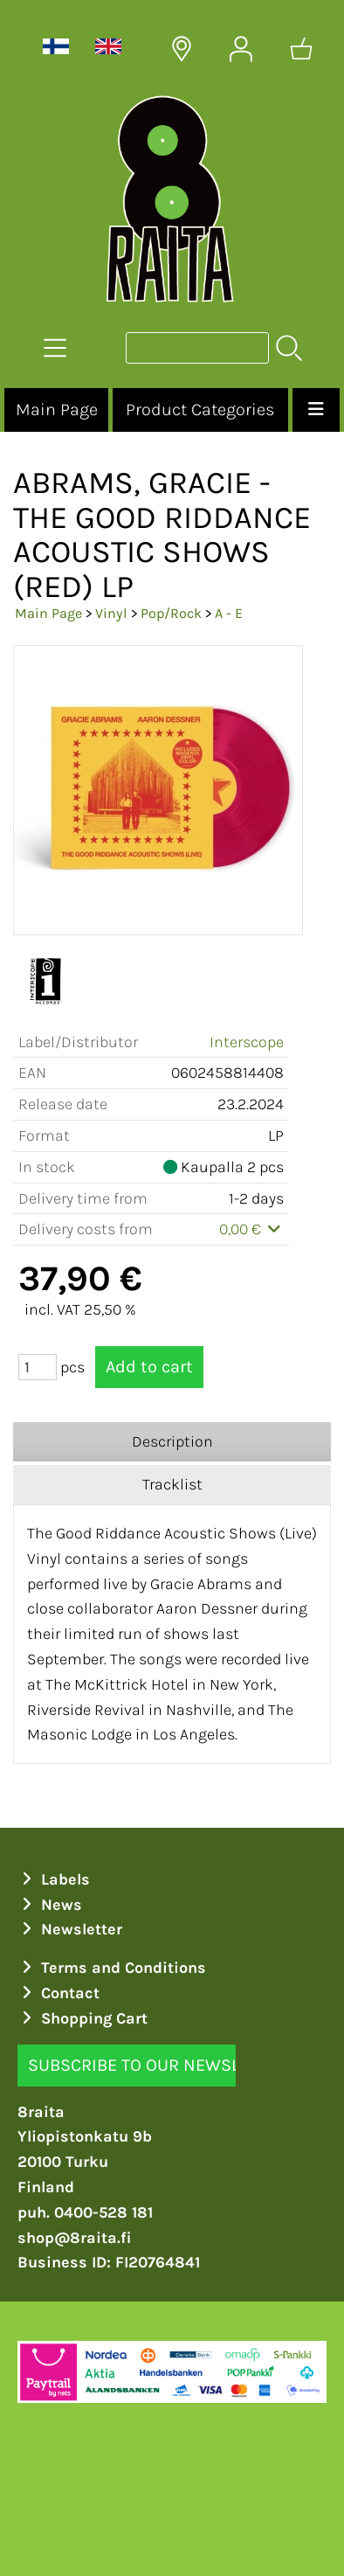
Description (172, 1441)
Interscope (247, 1042)
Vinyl (111, 613)
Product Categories (200, 409)
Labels (54, 1879)
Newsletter (70, 1929)
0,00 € (252, 1229)
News (50, 1904)
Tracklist (172, 1484)
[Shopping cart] (301, 49)
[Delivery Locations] (182, 49)
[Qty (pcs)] (37, 1367)
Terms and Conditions (112, 1967)
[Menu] (316, 410)
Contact (58, 1993)
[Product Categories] (55, 348)
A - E (229, 613)
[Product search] (197, 348)
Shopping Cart (82, 2018)
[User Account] (241, 49)
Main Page (57, 409)
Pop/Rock (171, 613)
